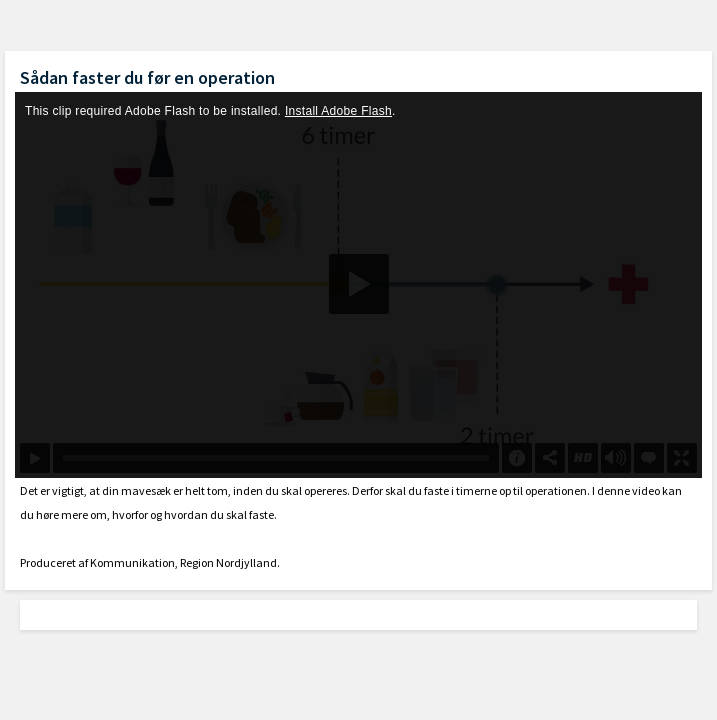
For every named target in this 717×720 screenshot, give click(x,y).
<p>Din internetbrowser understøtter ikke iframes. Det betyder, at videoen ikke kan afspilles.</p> (358, 285)
